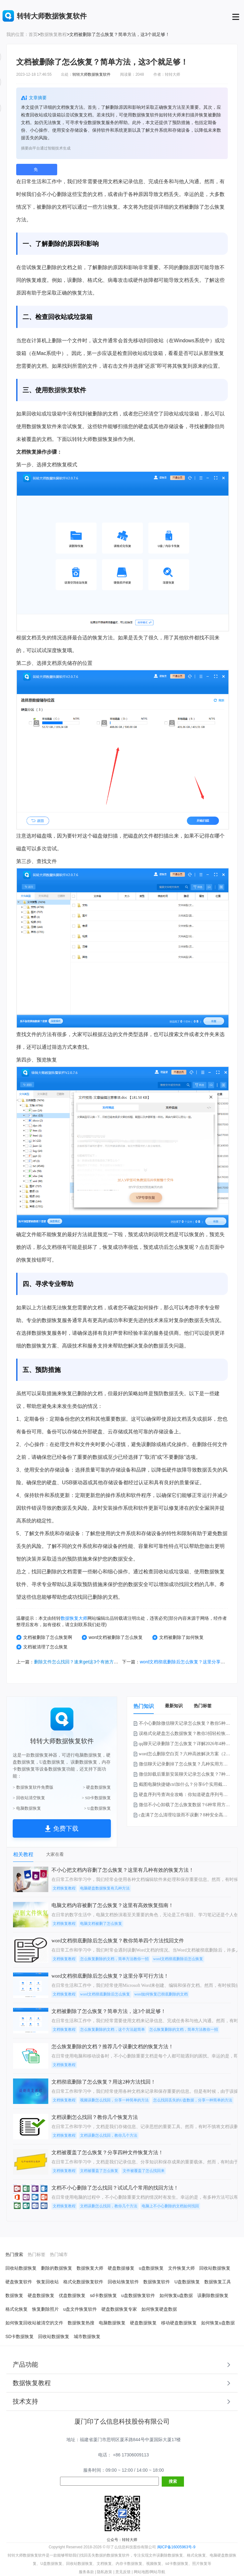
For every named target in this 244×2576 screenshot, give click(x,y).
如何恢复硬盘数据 (159, 2309)
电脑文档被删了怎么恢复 (101, 1923)
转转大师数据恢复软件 (91, 74)
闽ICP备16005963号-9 (176, 2547)
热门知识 (143, 1706)
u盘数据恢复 (151, 2268)
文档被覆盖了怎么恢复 (99, 2171)
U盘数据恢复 (187, 2281)
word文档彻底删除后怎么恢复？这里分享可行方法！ (191, 1661)
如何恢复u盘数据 (176, 2295)
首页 (33, 34)
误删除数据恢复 (212, 2295)
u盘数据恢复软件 (138, 2295)
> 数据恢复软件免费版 (33, 1787)
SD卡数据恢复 (19, 2336)
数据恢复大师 (74, 1618)
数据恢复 (60, 389)
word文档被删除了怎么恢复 (112, 1637)
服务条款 (86, 2572)
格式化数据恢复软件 (83, 2281)
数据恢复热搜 (81, 2322)
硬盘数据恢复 (41, 2295)
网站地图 (141, 2572)
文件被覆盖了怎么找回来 (144, 2171)
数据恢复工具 (217, 2281)
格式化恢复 (16, 2309)
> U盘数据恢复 (97, 1808)
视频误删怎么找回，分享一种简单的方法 (114, 2100)
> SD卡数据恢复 (96, 1797)
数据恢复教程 (53, 34)
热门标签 (203, 1705)
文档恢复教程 (64, 1888)
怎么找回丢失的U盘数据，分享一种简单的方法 (192, 2100)
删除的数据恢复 (56, 2268)
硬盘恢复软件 (18, 2281)
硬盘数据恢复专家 (119, 2309)
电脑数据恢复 (112, 2322)
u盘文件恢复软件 (80, 2309)
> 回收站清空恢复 (29, 1797)
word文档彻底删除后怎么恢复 (178, 1959)
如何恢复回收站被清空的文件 (34, 2322)
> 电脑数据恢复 (27, 1808)
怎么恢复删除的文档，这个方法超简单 (112, 2029)
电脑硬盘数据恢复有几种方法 (105, 1888)
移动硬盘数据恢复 (179, 2322)
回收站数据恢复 (21, 2268)
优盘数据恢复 (72, 2295)
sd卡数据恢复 (103, 2295)
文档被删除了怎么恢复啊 (44, 1637)
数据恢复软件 (156, 2281)
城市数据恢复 (87, 2336)
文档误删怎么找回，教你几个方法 (108, 2135)
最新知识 (174, 1705)
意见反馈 (123, 2572)
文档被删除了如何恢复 (178, 1637)
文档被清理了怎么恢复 (42, 1647)
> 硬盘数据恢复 (97, 1787)
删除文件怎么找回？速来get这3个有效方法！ (78, 1661)
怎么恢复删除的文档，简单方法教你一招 (114, 1959)
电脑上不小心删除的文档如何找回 (170, 2206)
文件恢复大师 (181, 2268)
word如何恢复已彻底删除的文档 (161, 1994)
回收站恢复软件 (123, 2281)
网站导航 (157, 2572)
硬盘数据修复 (121, 2268)
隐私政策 (104, 2572)
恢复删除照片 (45, 2309)
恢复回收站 (48, 2281)
